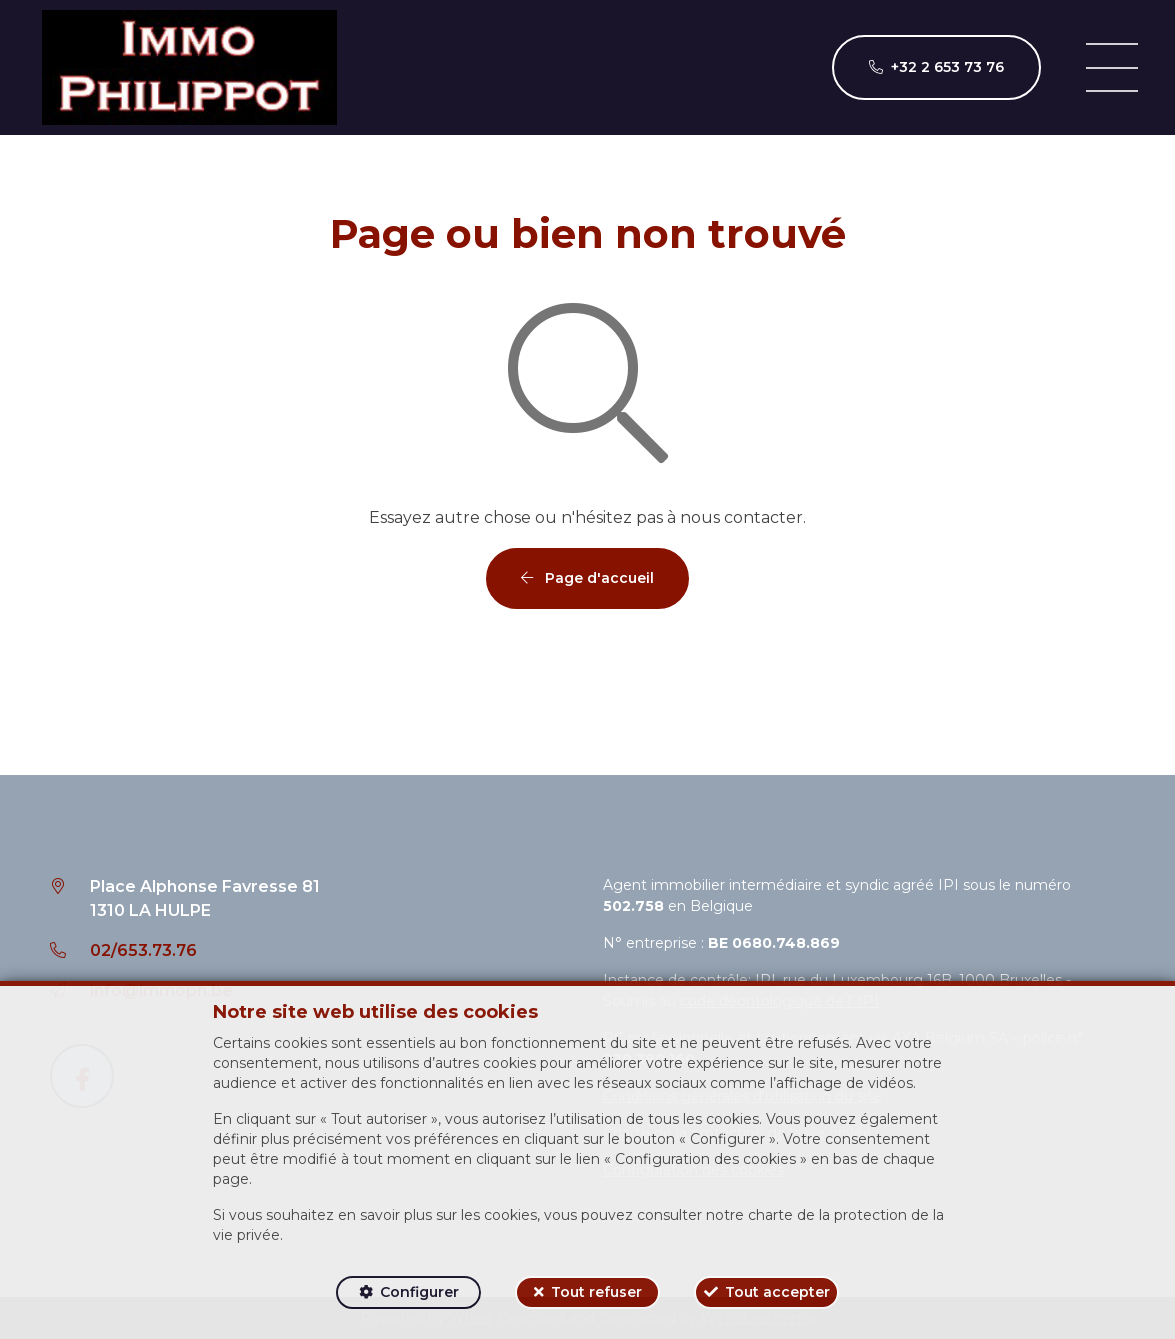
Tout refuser (596, 1292)
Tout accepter (777, 1292)
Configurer (419, 1292)
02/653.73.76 (143, 950)
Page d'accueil (587, 578)
